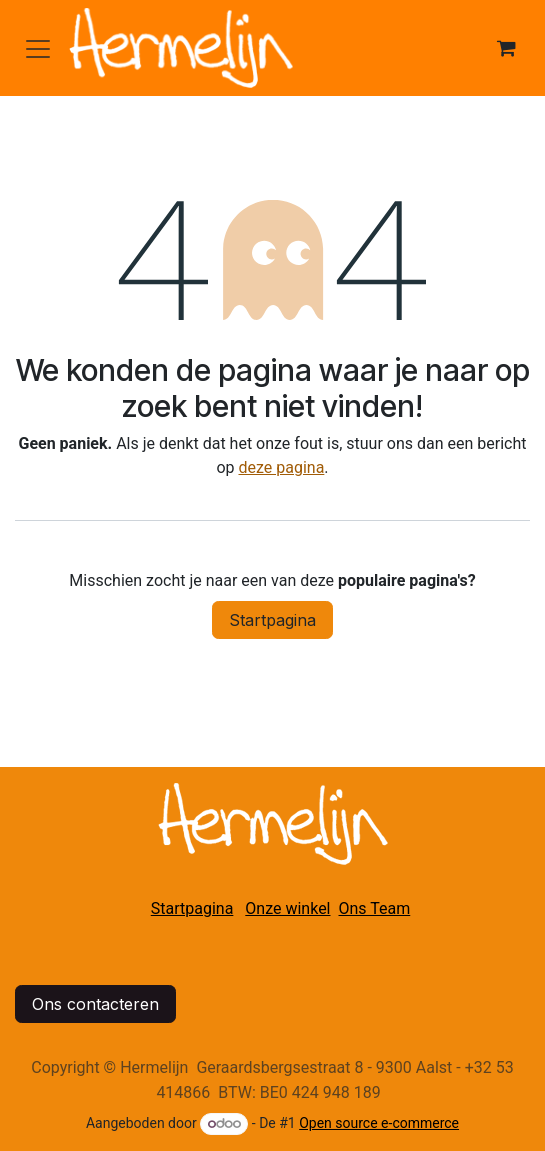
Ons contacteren (95, 1004)
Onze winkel (287, 908)
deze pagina (281, 467)
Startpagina (272, 620)
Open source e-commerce (379, 1123)
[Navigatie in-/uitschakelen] (38, 48)
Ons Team (375, 908)
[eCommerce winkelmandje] (506, 48)
